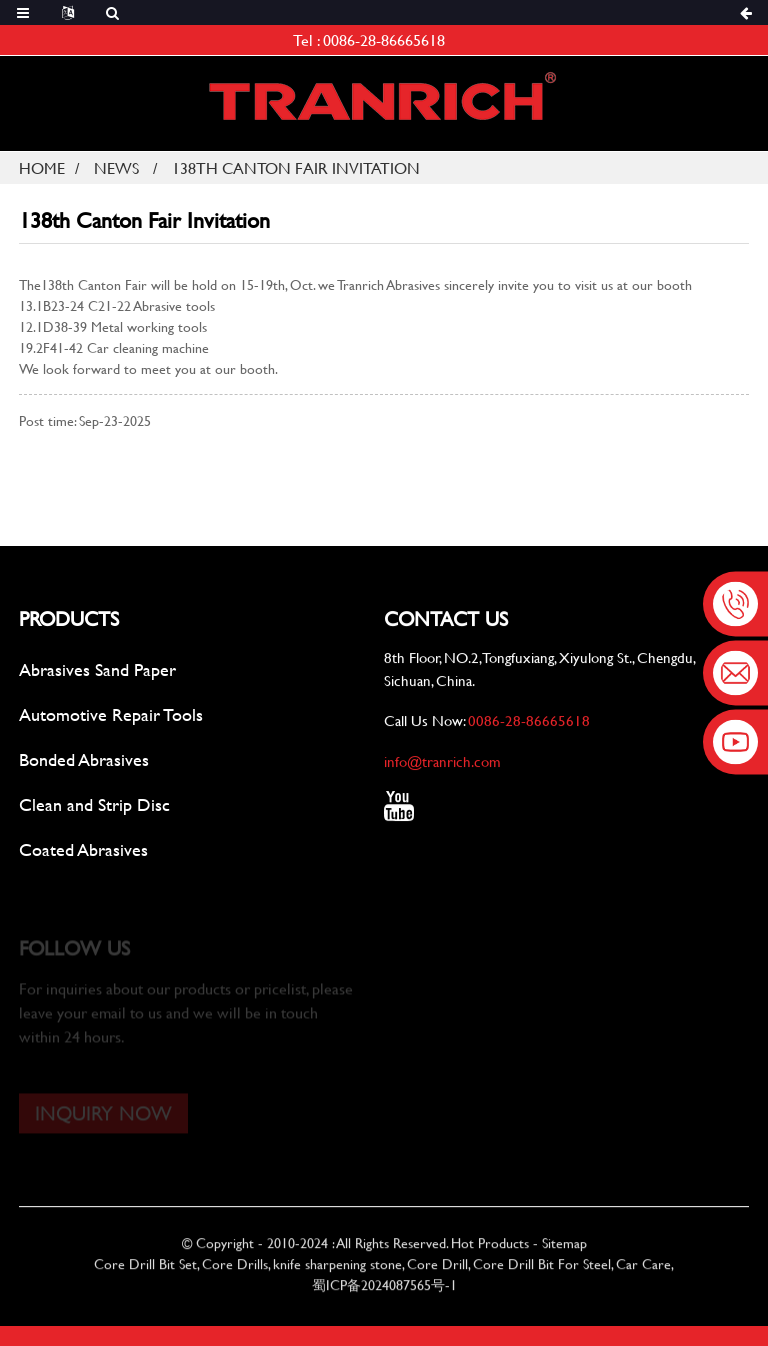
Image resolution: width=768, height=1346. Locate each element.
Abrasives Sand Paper (97, 670)
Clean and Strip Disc (94, 805)
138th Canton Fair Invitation (296, 167)
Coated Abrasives (83, 850)
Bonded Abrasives (84, 760)
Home (42, 167)
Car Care (643, 1276)
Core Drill (437, 1276)
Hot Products (490, 1255)
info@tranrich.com (442, 763)
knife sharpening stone (337, 1276)
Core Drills (235, 1276)
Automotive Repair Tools (111, 715)
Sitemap (564, 1255)
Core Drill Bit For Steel (542, 1276)
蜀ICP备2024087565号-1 (384, 1297)
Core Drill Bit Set (145, 1276)
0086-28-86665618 (384, 39)
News (116, 167)
